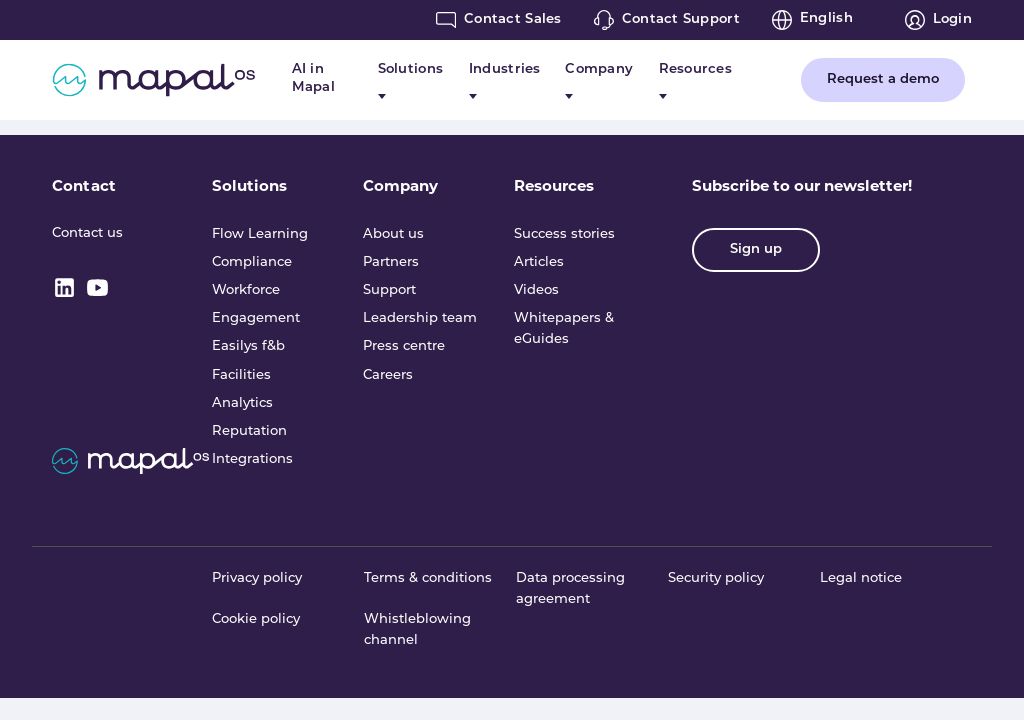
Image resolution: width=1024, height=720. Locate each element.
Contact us (87, 233)
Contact (84, 185)
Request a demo (883, 79)
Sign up (756, 249)
